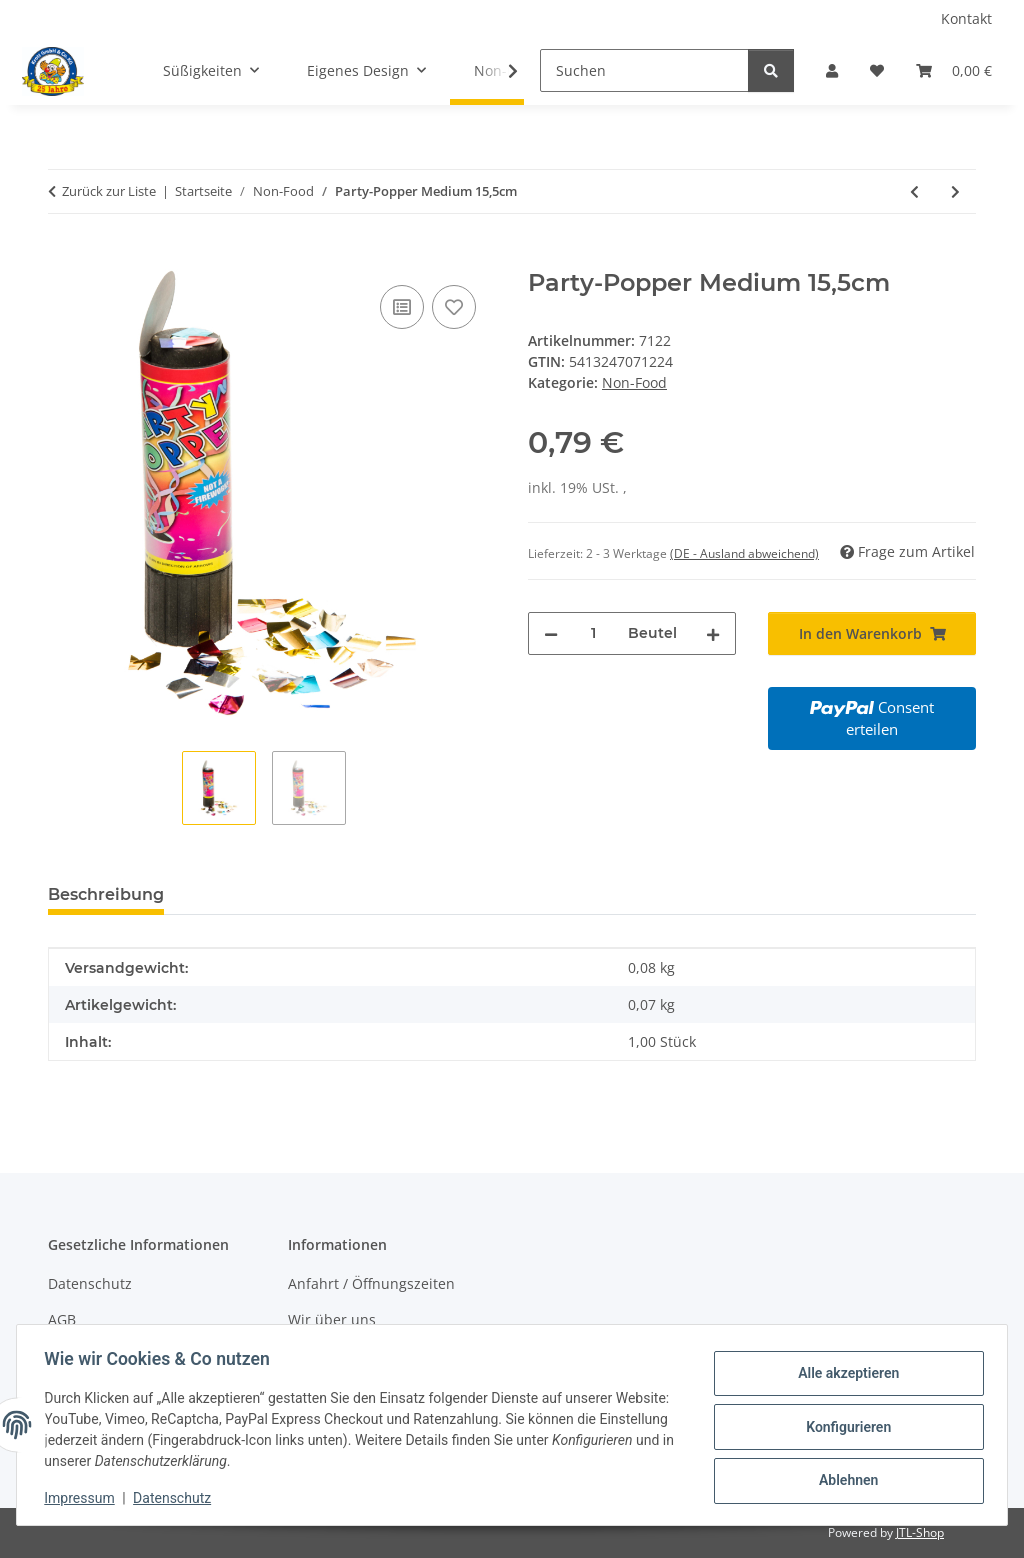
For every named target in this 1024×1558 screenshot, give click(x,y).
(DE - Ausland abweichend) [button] (744, 553)
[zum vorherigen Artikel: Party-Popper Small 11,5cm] (914, 191)
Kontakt (966, 18)
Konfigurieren (843, 1427)
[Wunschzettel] (877, 70)
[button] (832, 70)
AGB (62, 1319)
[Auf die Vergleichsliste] (402, 307)
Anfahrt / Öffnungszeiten (371, 1283)
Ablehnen (843, 1479)
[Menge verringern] (551, 633)
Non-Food (634, 382)
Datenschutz (177, 1498)
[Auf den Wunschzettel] (454, 307)
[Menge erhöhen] (713, 633)
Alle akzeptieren (843, 1375)
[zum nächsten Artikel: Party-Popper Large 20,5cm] (955, 191)
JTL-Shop (920, 1532)
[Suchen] (644, 70)
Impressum (84, 1498)
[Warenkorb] (954, 70)
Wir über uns (332, 1319)
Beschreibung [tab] (106, 894)
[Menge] (593, 633)
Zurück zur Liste (109, 191)
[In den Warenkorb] (64, 258)
